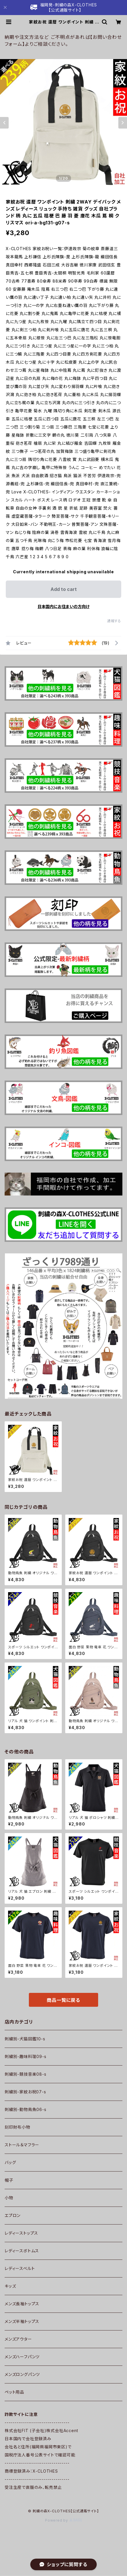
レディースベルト (20, 2268)
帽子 (9, 2180)
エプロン (12, 2215)
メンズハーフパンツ (22, 2356)
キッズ (10, 2286)
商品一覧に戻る (63, 2000)
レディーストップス (21, 2233)
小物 (9, 2197)
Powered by (63, 2520)
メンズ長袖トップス (22, 2303)
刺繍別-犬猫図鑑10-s (25, 2038)
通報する (114, 621)
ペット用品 (14, 2392)
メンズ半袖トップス (22, 2321)
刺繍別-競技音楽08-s (25, 2074)
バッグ (10, 2162)
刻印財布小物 (17, 2127)
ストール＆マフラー (22, 2144)
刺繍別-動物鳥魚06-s (25, 2109)
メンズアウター (18, 2339)
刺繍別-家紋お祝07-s (25, 2091)
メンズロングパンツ (22, 2374)
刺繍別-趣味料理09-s (25, 2056)
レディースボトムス (22, 2250)
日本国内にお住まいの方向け (63, 606)
